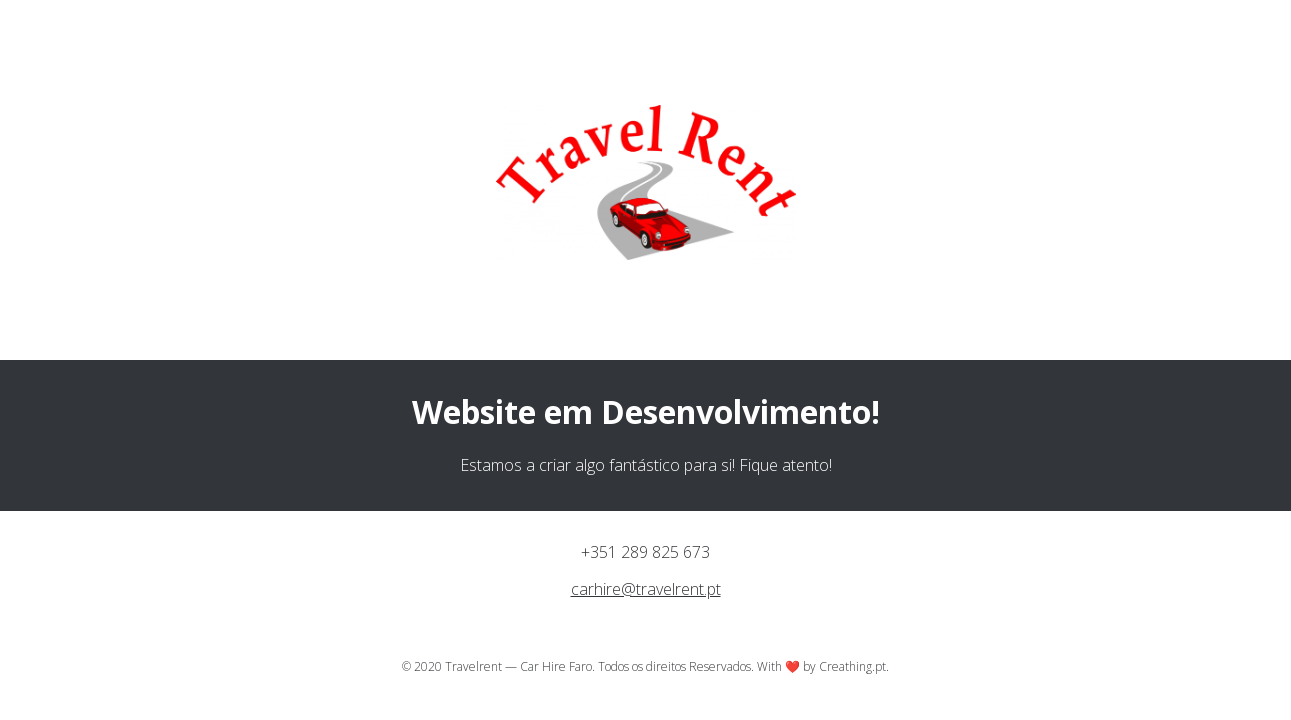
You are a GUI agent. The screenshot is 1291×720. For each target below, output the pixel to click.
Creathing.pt (852, 666)
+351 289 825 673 (645, 552)
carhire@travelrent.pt (646, 589)
